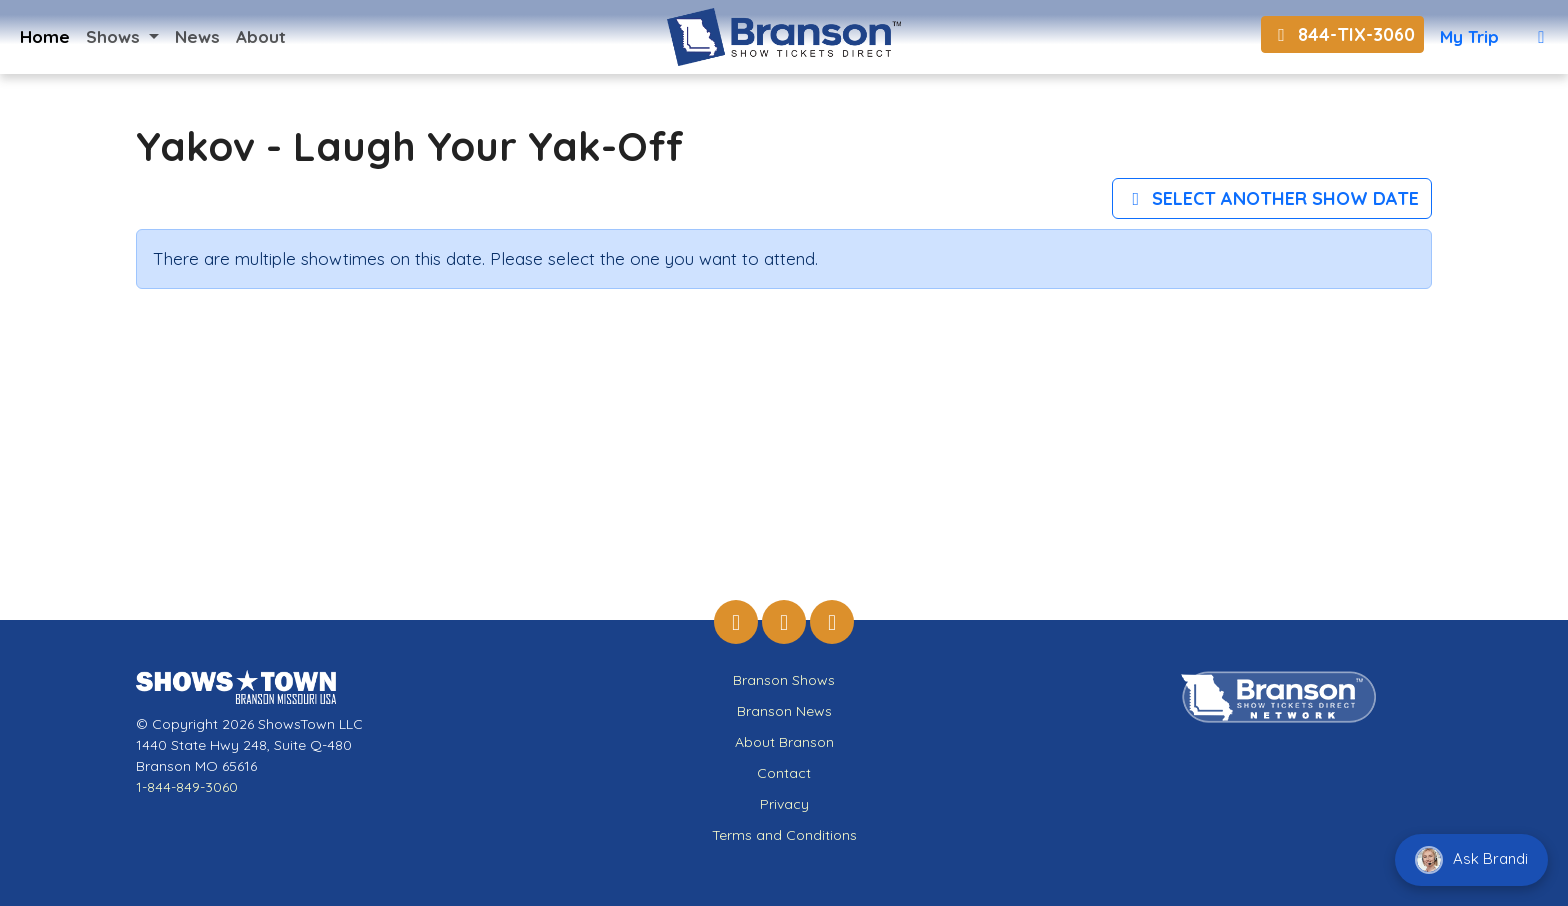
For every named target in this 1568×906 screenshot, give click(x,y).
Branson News (784, 711)
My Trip (1469, 36)
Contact (784, 773)
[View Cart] (1541, 37)
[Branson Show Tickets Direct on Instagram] (784, 622)
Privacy (784, 804)
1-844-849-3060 (187, 787)
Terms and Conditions (784, 835)
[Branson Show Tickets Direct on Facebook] (736, 622)
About (261, 36)
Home (45, 36)
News (197, 36)
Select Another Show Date (1272, 198)
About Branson (784, 742)
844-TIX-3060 (1342, 34)
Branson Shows (784, 680)
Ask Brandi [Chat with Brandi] (1471, 860)
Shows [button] (115, 36)
